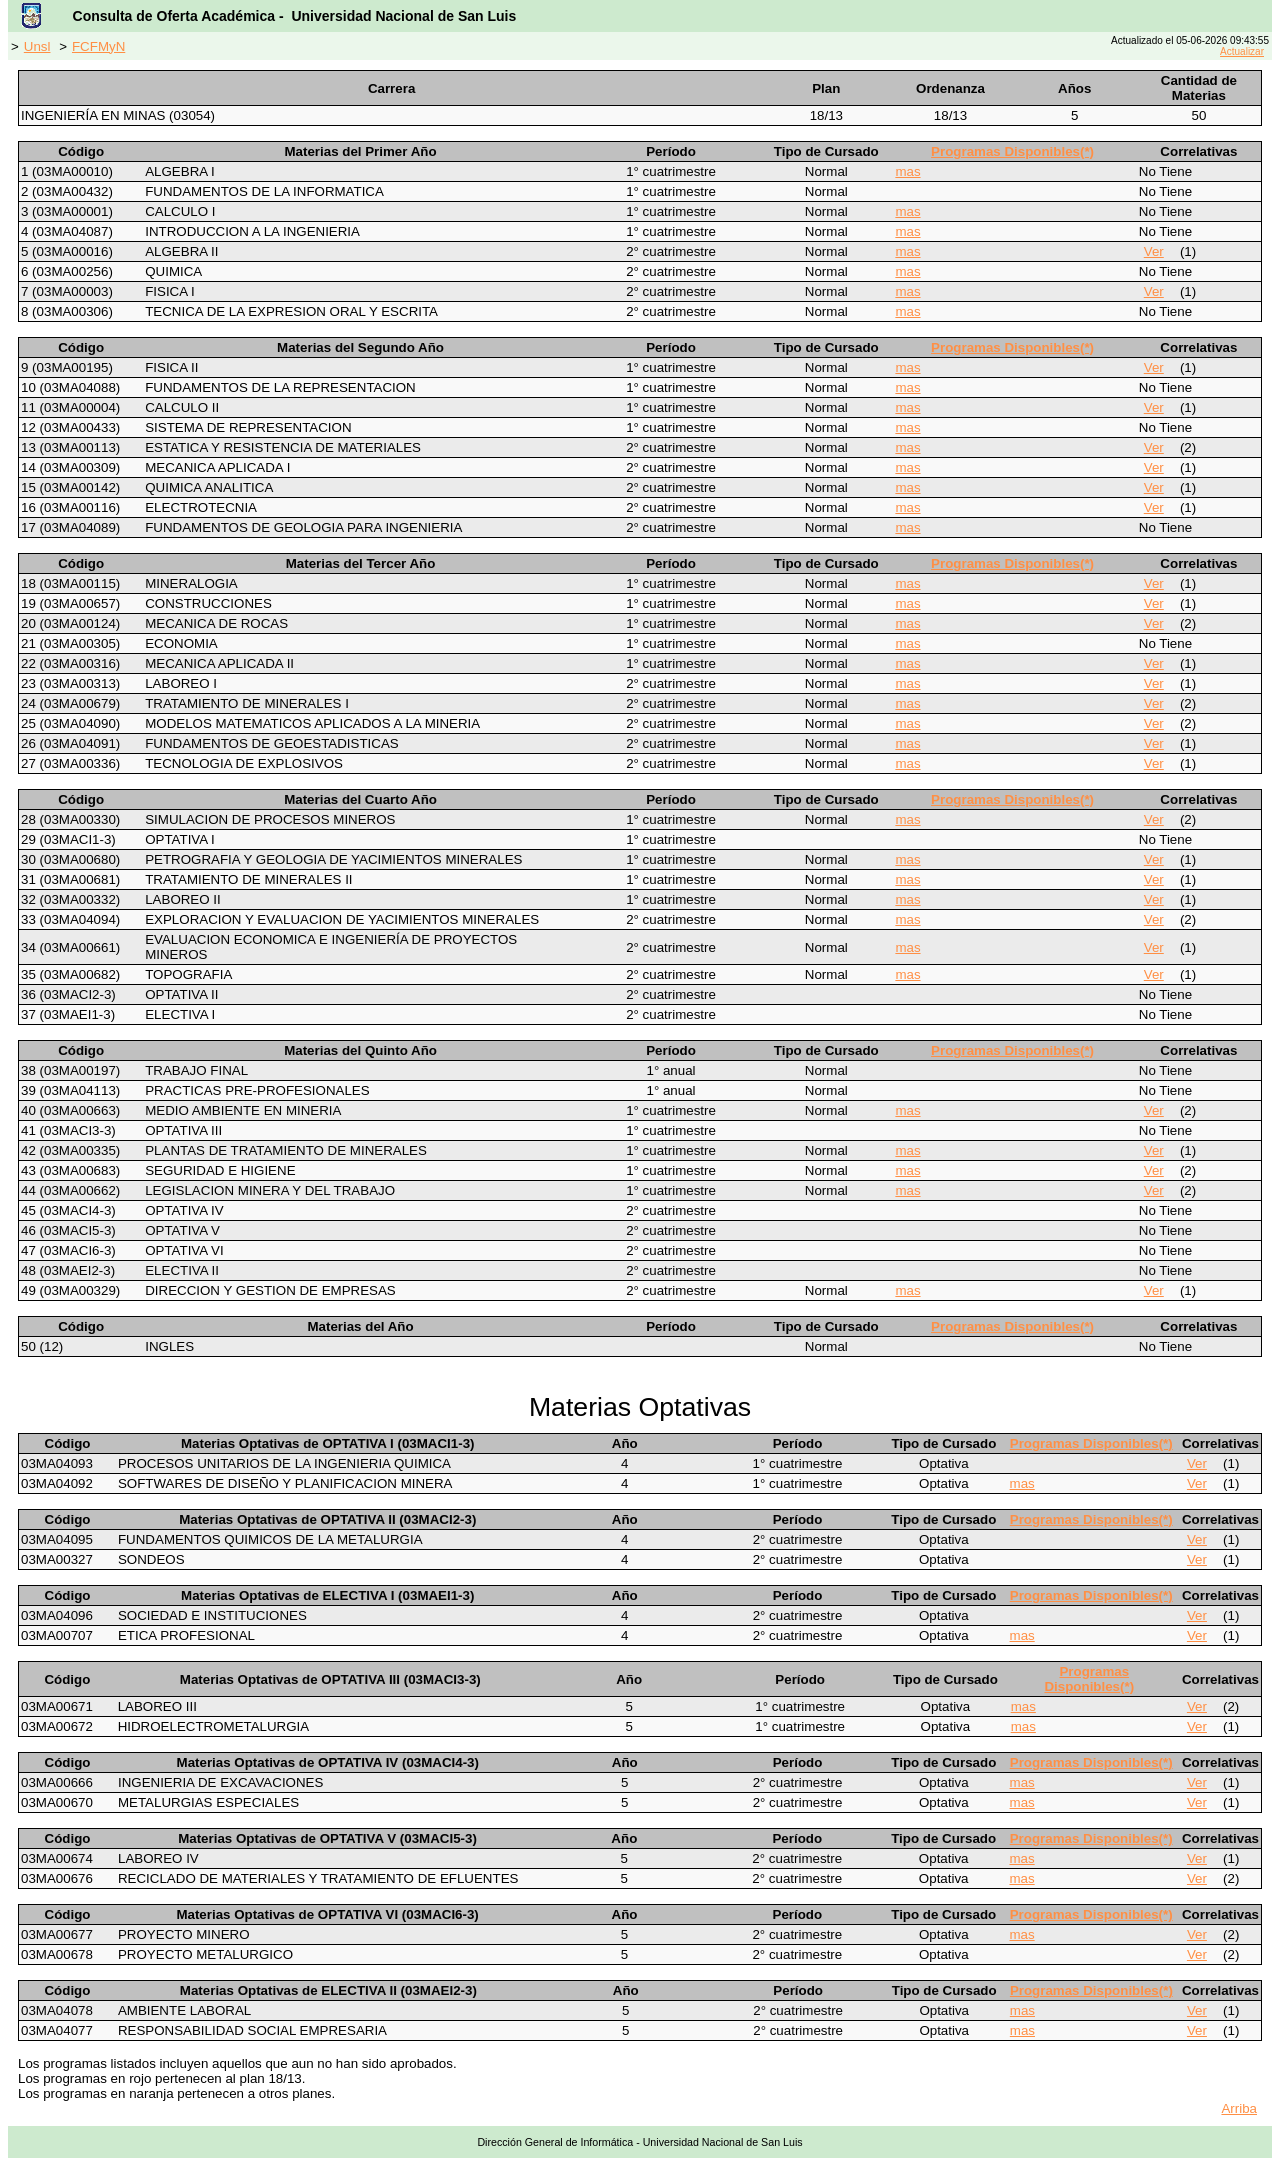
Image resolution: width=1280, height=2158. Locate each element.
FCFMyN (98, 46)
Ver (1154, 251)
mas (907, 171)
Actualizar (1242, 51)
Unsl (37, 46)
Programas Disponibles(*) (1012, 151)
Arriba (1239, 2108)
